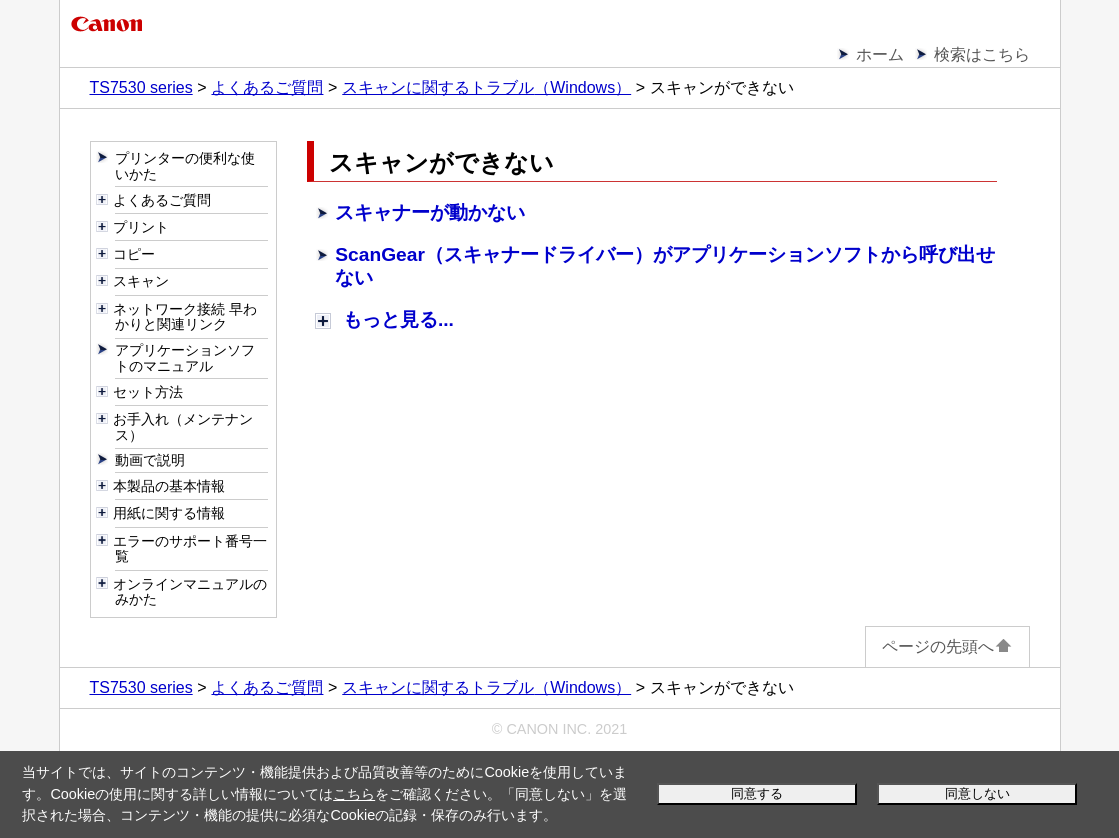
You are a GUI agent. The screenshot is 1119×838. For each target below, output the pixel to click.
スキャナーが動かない (430, 212)
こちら (354, 794)
